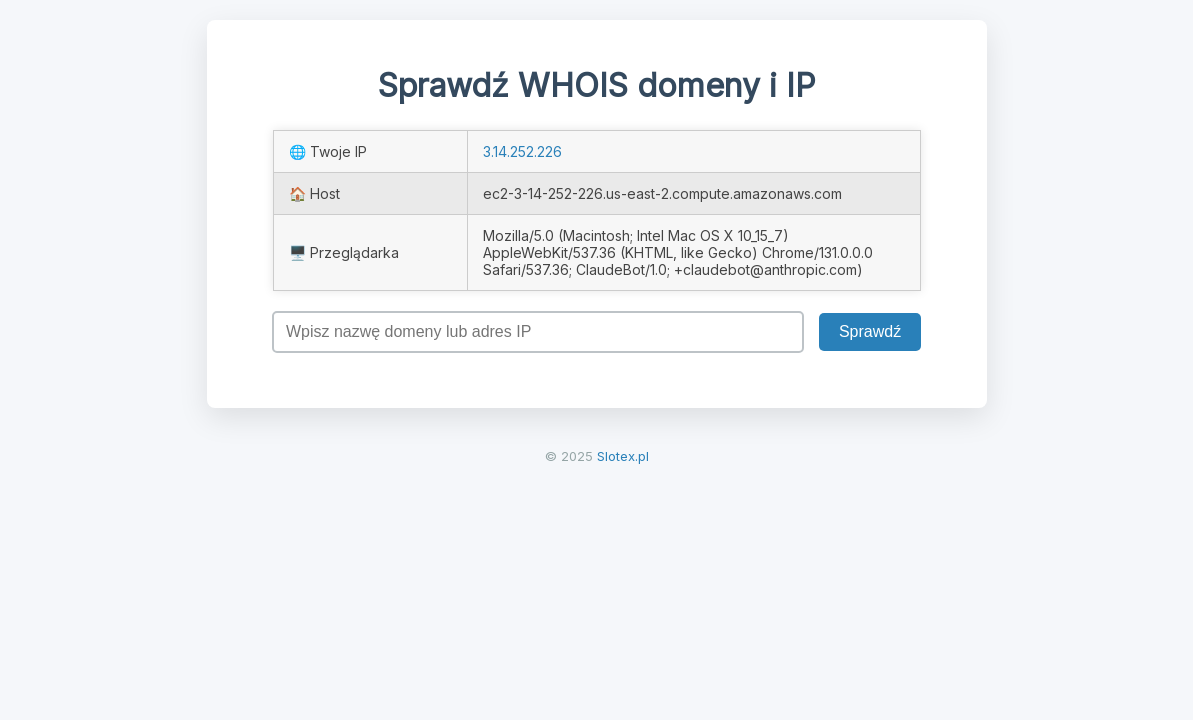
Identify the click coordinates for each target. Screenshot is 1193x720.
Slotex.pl (623, 456)
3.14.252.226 (522, 151)
